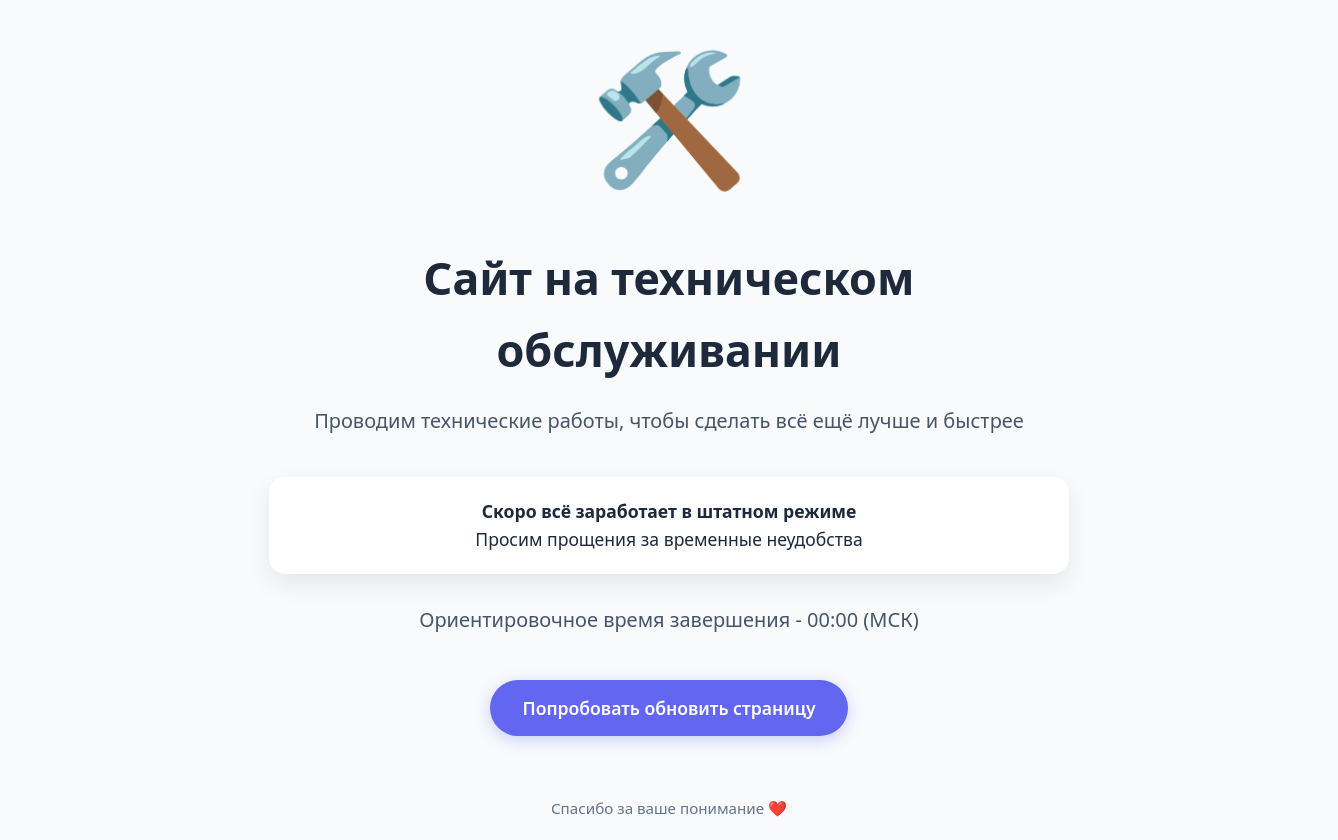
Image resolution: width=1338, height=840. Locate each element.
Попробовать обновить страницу (668, 708)
